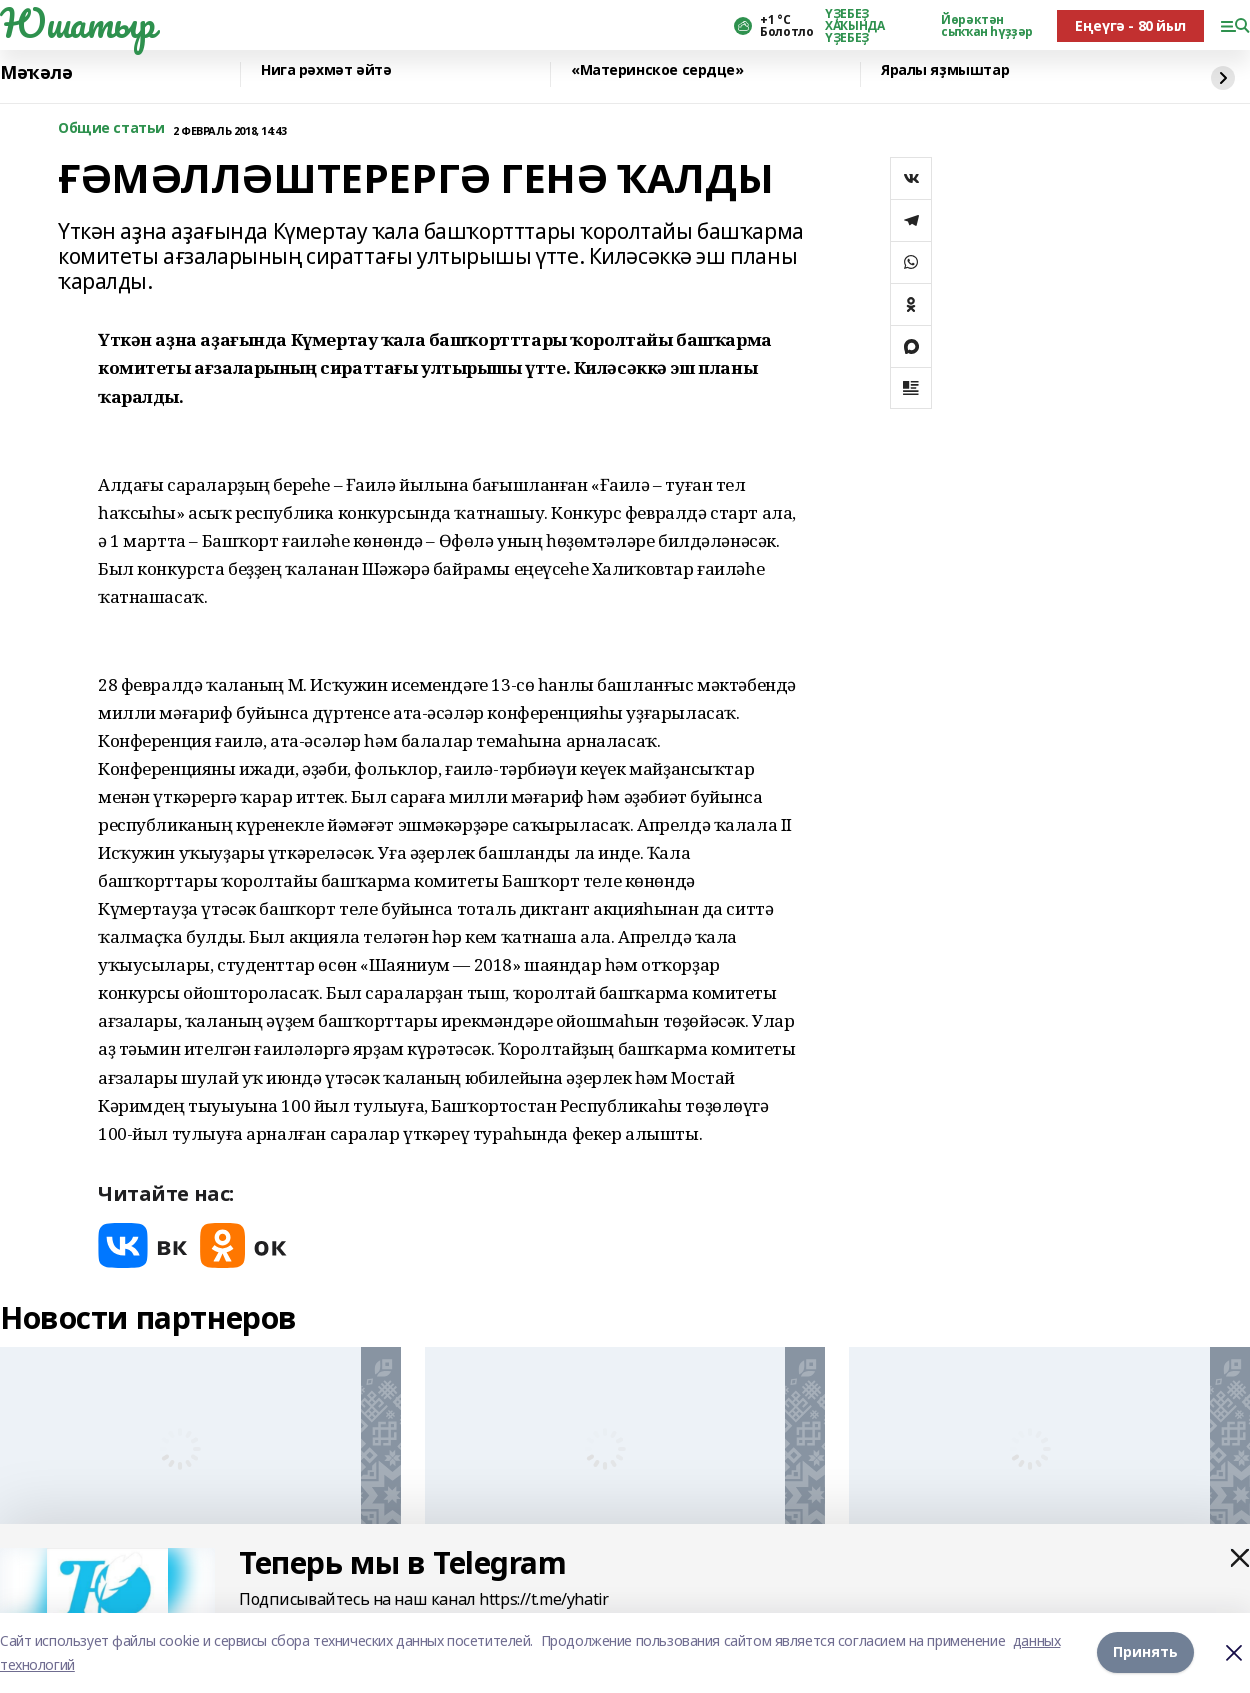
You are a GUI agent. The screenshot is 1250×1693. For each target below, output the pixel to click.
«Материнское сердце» (657, 70)
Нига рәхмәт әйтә (326, 70)
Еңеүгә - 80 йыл (1130, 25)
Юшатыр (77, 23)
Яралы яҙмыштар (945, 70)
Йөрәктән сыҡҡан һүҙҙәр (987, 26)
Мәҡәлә (36, 72)
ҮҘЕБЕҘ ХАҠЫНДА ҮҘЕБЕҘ (854, 26)
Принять (1145, 1652)
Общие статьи (111, 128)
